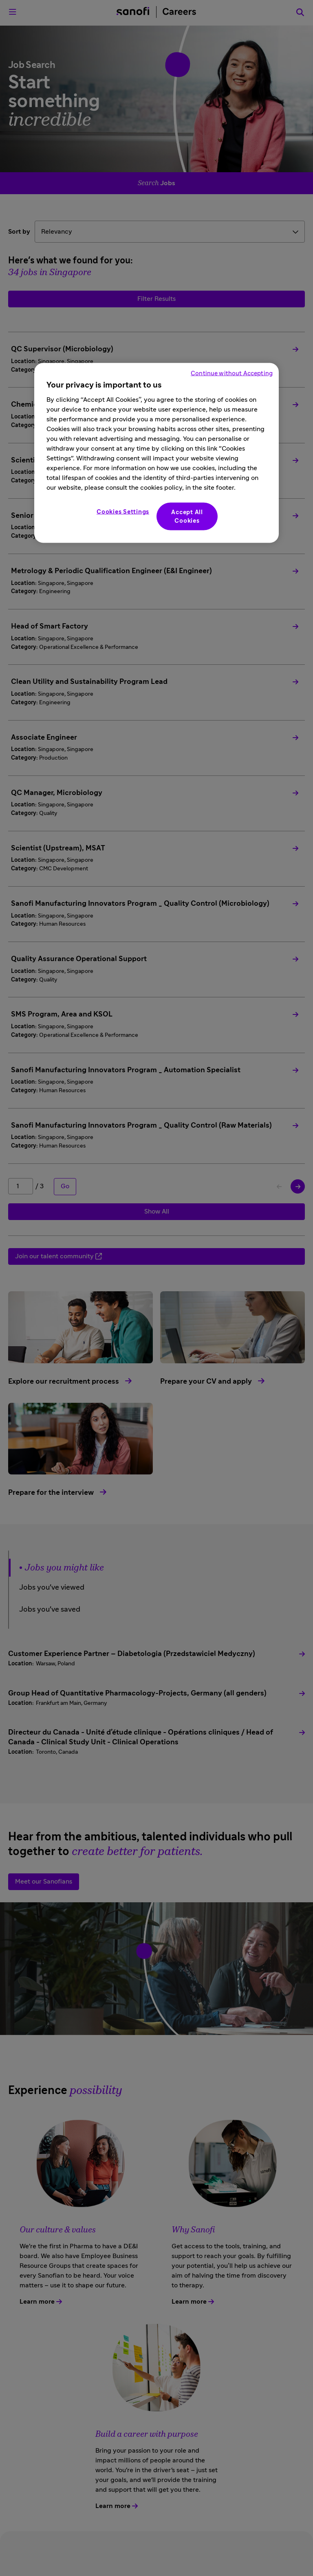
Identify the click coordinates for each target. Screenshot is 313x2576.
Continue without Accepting (232, 373)
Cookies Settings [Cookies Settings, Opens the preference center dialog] (123, 512)
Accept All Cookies (187, 516)
